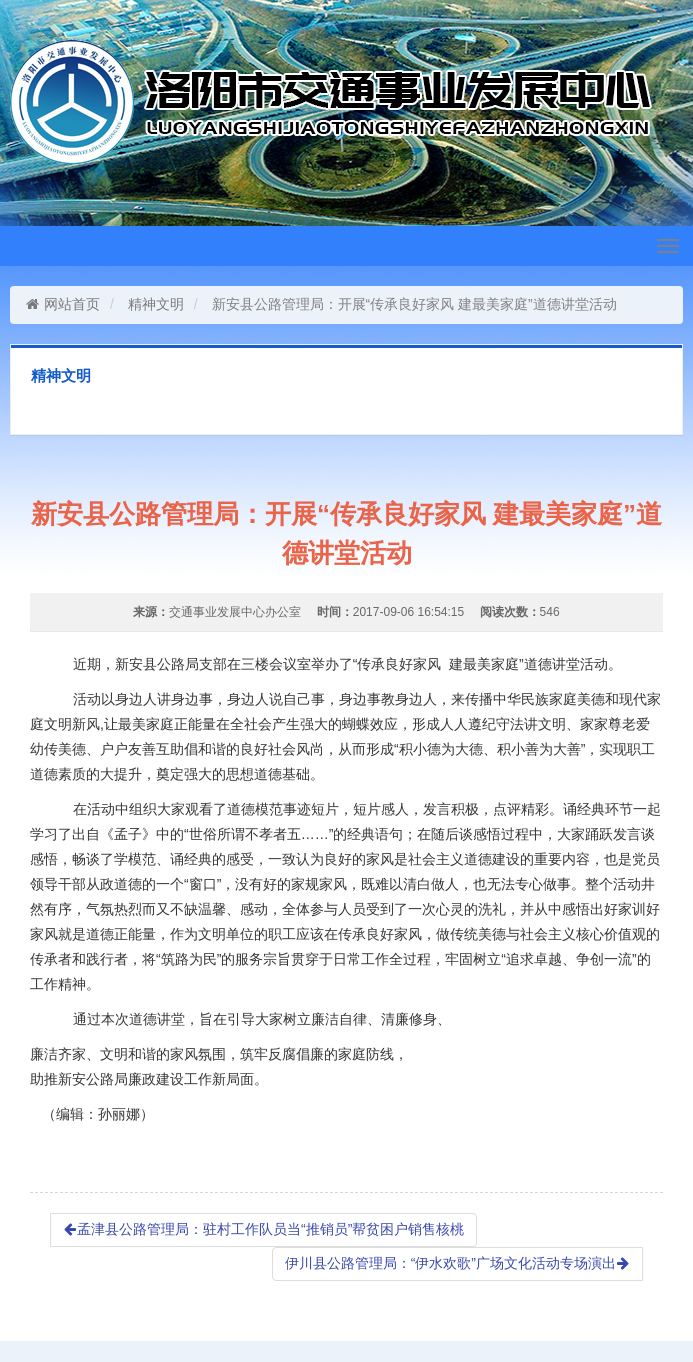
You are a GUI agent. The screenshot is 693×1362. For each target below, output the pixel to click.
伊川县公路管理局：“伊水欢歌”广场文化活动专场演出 (457, 1263)
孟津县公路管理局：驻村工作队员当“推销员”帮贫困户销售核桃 (263, 1229)
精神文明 (156, 304)
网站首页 (62, 304)
